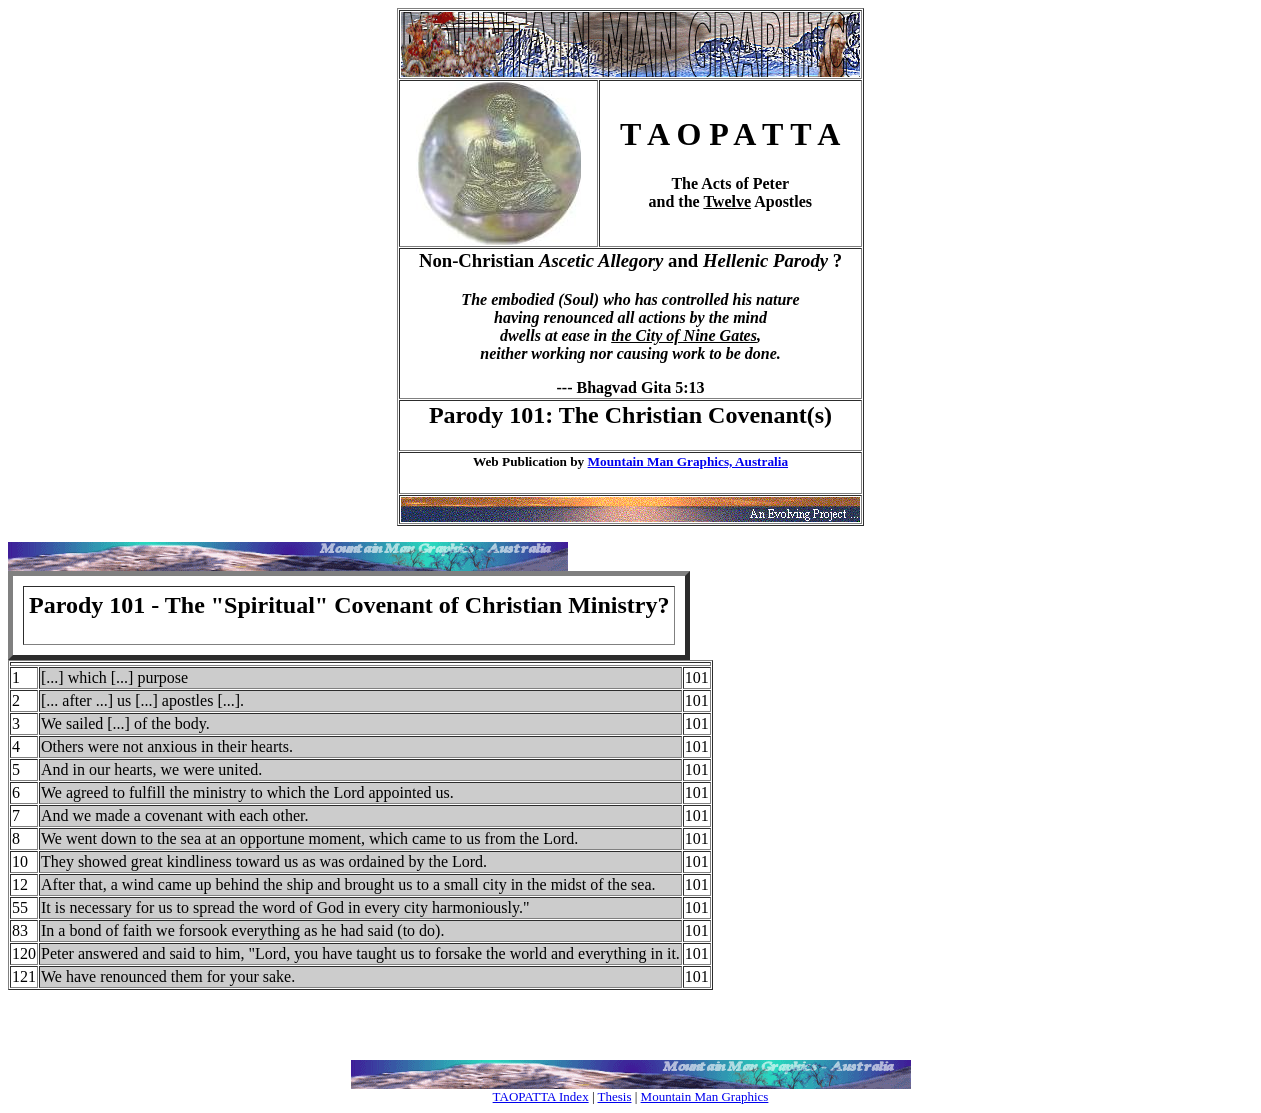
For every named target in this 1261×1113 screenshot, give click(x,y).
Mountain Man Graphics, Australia (688, 461)
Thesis (615, 1096)
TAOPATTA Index (541, 1096)
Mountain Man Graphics (705, 1096)
